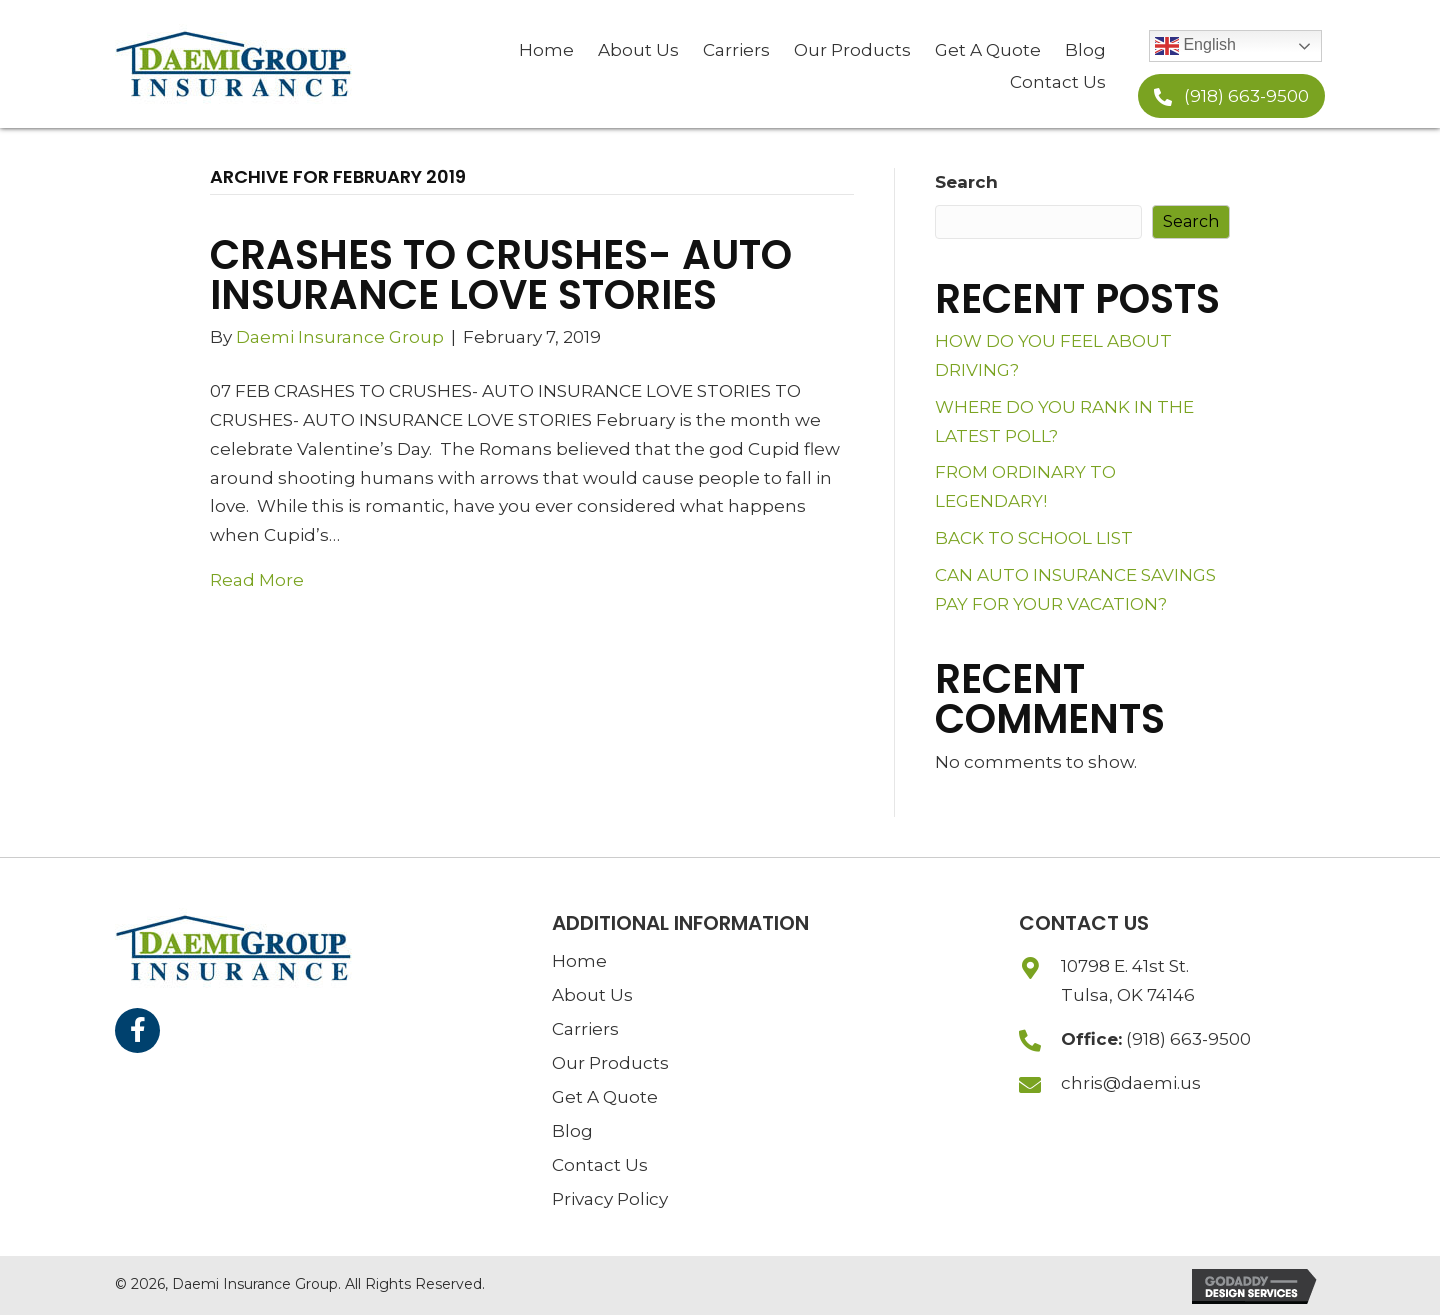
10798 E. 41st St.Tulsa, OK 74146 (1128, 980)
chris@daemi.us (1131, 1083)
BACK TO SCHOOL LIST (1034, 538)
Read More (257, 580)
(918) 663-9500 (1188, 1039)
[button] (1231, 96)
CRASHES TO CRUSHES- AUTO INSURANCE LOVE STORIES (501, 275)
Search (966, 182)
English (1195, 46)
